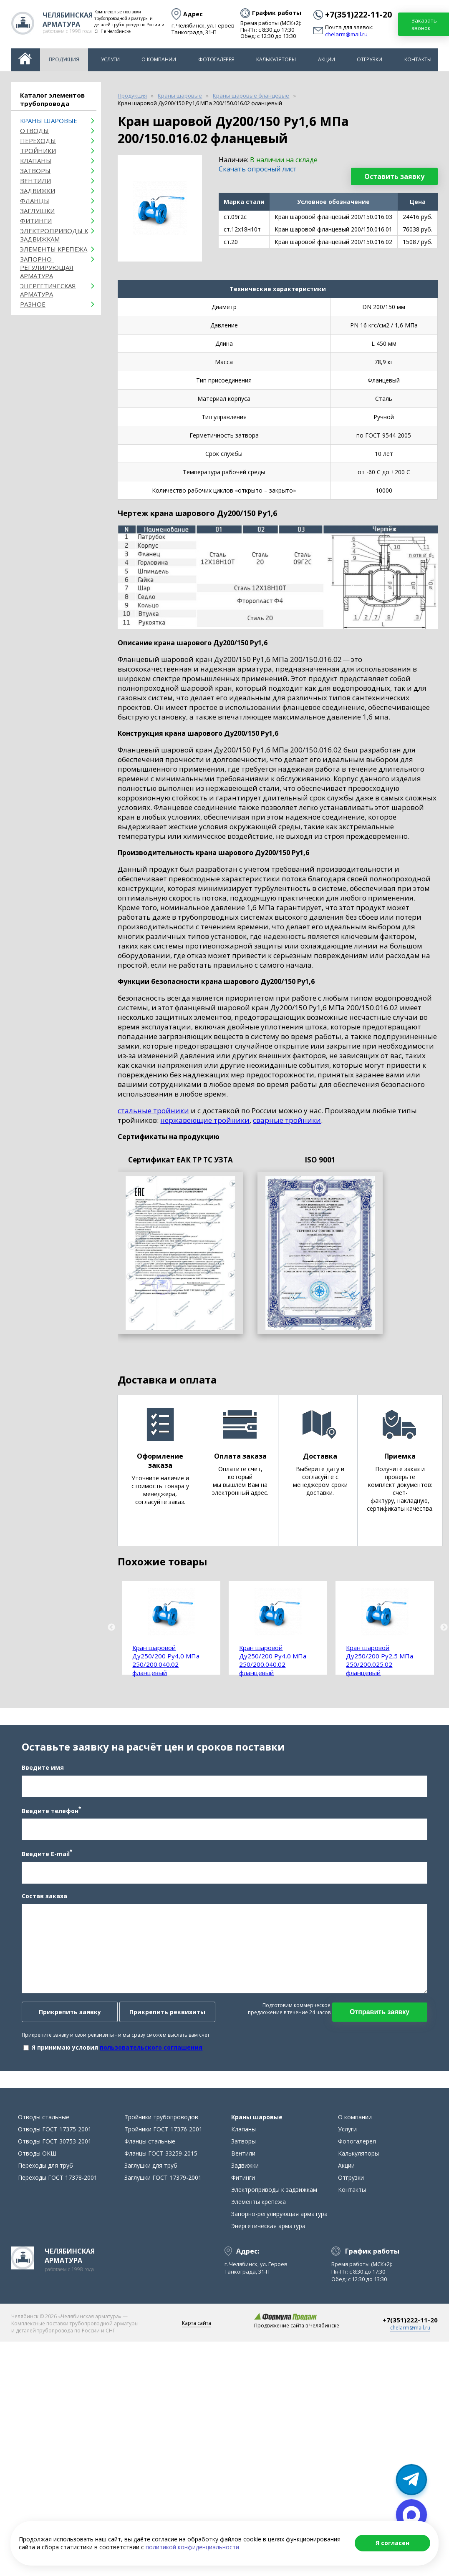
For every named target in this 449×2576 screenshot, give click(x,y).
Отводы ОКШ (37, 2175)
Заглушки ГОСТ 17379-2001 (163, 2199)
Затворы (35, 170)
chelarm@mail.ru (346, 34)
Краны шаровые (48, 120)
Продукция (64, 59)
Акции (326, 59)
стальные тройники (153, 1110)
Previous (111, 1627)
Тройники (38, 150)
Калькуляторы (276, 59)
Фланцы (34, 200)
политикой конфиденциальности (192, 2547)
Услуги (110, 59)
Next (444, 1627)
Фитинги (36, 220)
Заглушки (37, 210)
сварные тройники (287, 1120)
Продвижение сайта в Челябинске (296, 2347)
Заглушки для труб (150, 2187)
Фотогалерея (216, 59)
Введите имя (39, 1778)
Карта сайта (196, 2344)
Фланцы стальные (149, 2163)
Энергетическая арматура (48, 290)
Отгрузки (369, 59)
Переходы (38, 140)
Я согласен (392, 2543)
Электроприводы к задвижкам (54, 234)
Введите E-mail (43, 1864)
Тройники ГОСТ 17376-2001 (163, 2151)
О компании (158, 59)
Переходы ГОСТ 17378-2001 (57, 2199)
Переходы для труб (45, 2187)
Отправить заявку (384, 2022)
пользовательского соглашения (147, 2058)
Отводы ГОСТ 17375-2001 (54, 2151)
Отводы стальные (43, 2139)
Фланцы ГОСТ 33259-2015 (160, 2175)
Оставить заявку (394, 176)
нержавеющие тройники (205, 1120)
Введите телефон (47, 1821)
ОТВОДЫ (34, 130)
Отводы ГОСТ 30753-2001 (54, 2163)
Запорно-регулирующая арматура (46, 267)
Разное (32, 304)
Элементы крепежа (53, 249)
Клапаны (35, 160)
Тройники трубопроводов (161, 2139)
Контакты (417, 59)
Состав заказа (40, 1907)
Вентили (35, 180)
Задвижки (37, 190)
